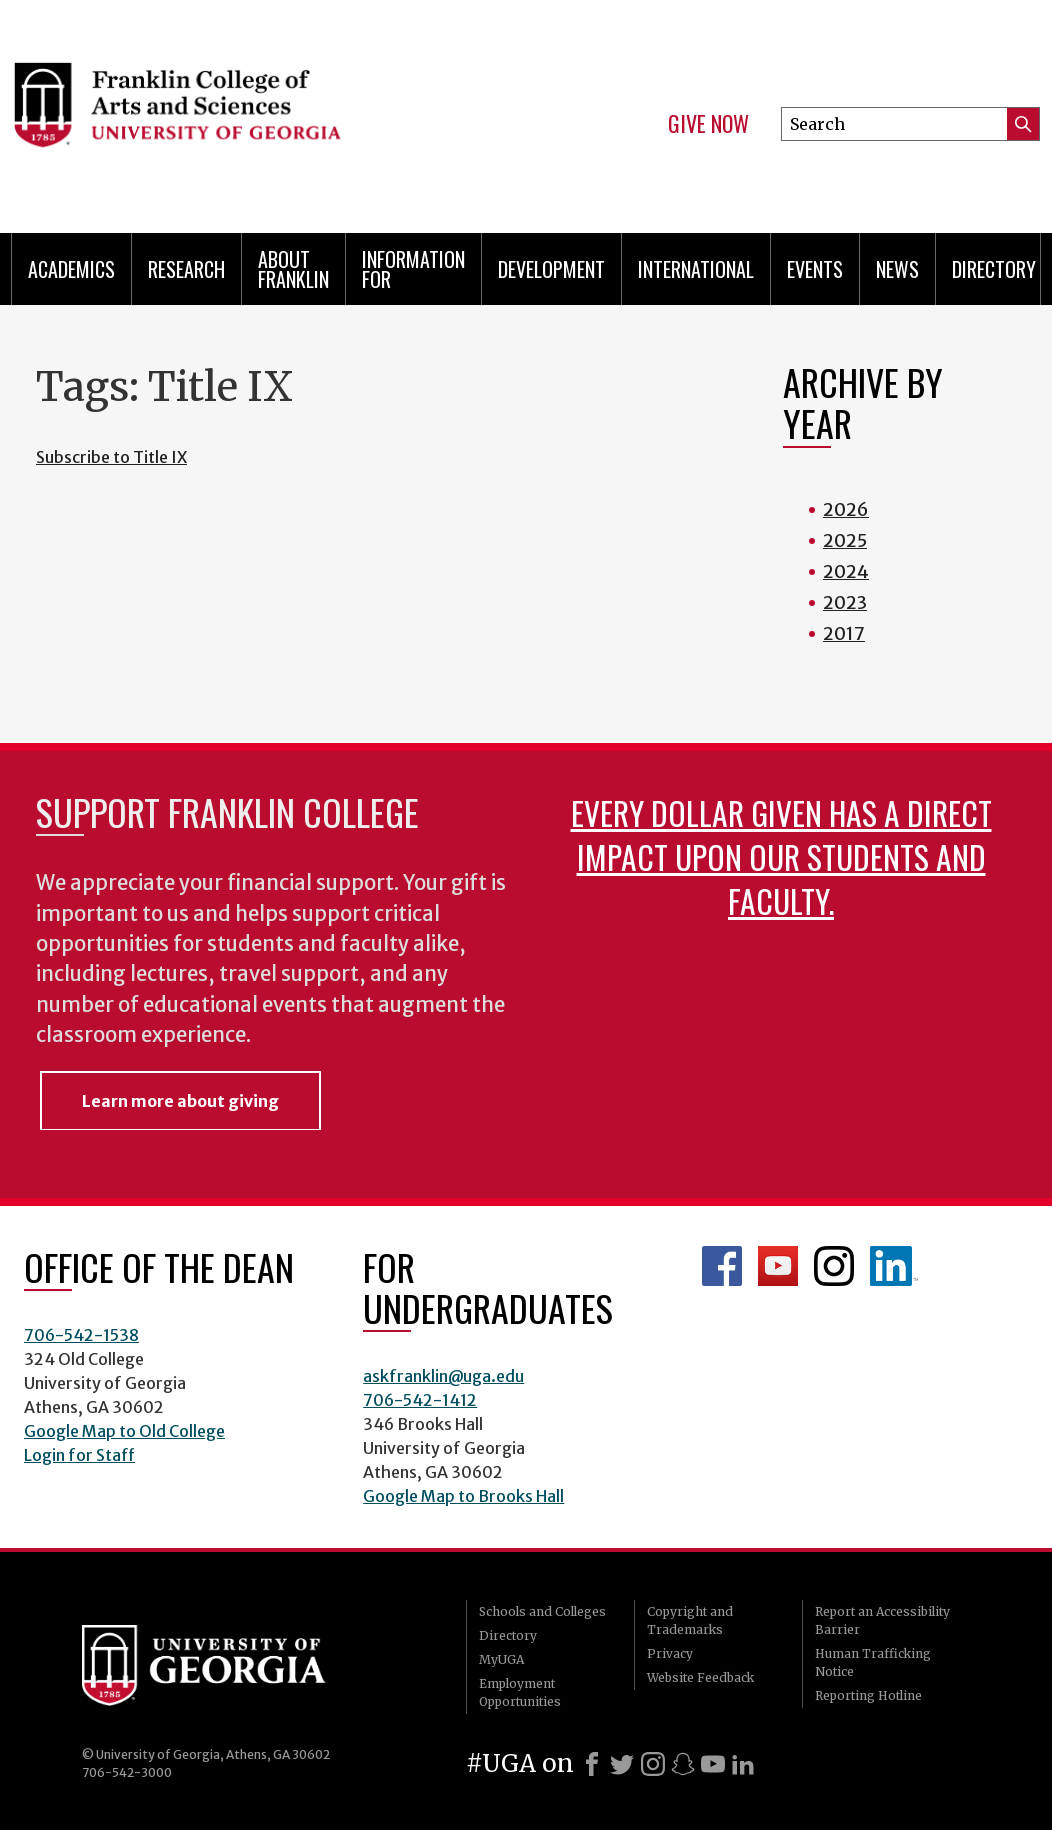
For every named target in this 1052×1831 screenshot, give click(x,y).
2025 (845, 540)
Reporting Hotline (868, 1695)
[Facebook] (592, 1764)
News (897, 269)
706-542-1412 (420, 1400)
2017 (844, 633)
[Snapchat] (683, 1764)
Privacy (670, 1653)
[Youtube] (713, 1764)
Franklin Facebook (722, 1266)
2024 (846, 571)
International (696, 269)
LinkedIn (894, 1266)
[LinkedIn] (743, 1764)
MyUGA (501, 1659)
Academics (71, 269)
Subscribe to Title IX (111, 457)
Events (815, 269)
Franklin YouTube (778, 1266)
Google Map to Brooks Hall (463, 1496)
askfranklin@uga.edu (443, 1376)
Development (551, 269)
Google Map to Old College (124, 1431)
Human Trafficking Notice (873, 1662)
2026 (846, 509)
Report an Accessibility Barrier (882, 1620)
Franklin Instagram (834, 1266)
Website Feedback (700, 1677)
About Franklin (293, 269)
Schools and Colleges (542, 1611)
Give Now (708, 124)
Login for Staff (79, 1455)
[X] (622, 1764)
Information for (413, 269)
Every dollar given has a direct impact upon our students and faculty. (781, 856)
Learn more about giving (180, 1101)
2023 (845, 602)
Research (186, 269)
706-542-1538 (81, 1335)
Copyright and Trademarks (690, 1620)
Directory (994, 269)
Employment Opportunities (520, 1692)
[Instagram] (653, 1764)
